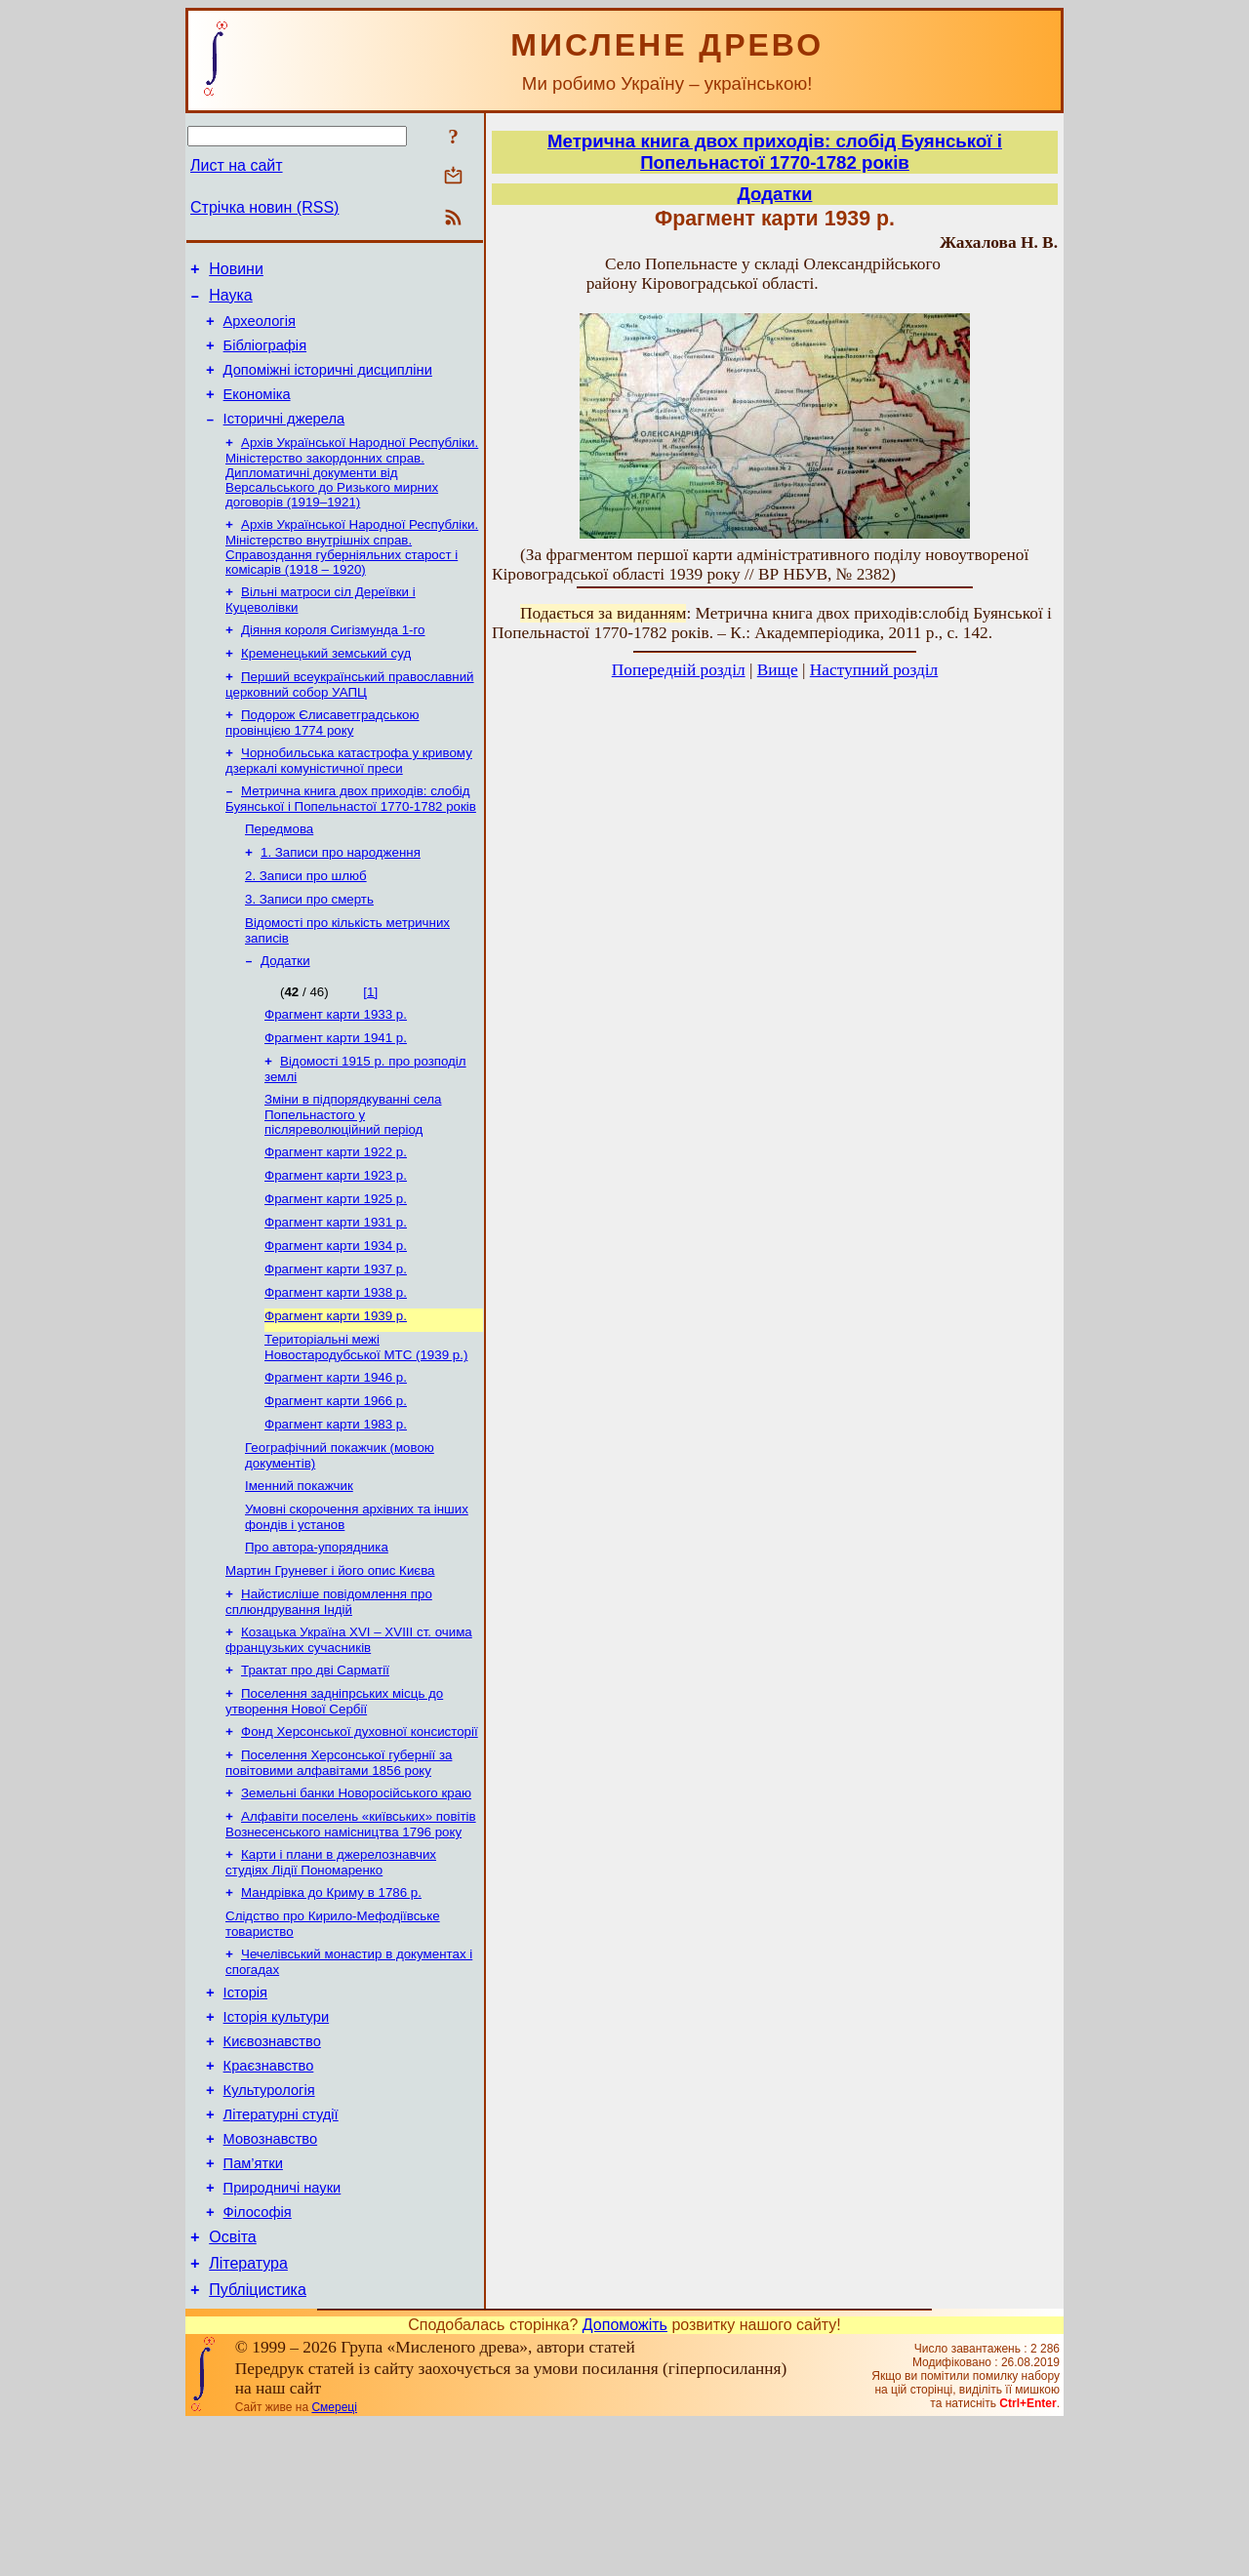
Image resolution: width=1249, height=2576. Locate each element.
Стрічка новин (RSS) (264, 207)
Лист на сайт (236, 165)
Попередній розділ (678, 670)
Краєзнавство (268, 2191)
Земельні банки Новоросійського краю (356, 1897)
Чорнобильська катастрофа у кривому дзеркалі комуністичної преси (348, 797)
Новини (236, 271)
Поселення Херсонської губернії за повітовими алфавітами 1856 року (338, 1865)
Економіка (257, 412)
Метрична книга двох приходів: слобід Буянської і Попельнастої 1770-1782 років (350, 837)
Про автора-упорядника (316, 1636)
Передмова (279, 869)
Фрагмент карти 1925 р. (335, 1262)
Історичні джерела (284, 439)
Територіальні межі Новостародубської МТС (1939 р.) (365, 1422)
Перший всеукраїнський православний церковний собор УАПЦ (349, 717)
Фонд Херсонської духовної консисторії (359, 1832)
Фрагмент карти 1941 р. (335, 1091)
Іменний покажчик (299, 1570)
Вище (777, 670)
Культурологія (269, 2219)
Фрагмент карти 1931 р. (335, 1287)
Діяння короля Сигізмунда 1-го (333, 658)
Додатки (285, 1010)
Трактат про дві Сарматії (315, 1766)
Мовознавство (270, 2273)
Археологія (259, 330)
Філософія (257, 2355)
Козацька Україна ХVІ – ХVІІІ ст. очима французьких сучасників (348, 1734)
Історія (245, 2109)
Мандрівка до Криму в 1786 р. (331, 2002)
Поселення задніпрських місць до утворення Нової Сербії (334, 1800)
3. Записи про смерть (309, 945)
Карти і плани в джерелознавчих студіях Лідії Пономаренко (330, 1970)
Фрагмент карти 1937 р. (335, 1338)
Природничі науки (282, 2328)
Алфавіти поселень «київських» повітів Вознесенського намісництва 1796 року (350, 1930)
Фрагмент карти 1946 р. (335, 1454)
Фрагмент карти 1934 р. (335, 1313)
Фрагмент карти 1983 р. (335, 1505)
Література (248, 2412)
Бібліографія (264, 357)
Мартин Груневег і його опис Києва (329, 1661)
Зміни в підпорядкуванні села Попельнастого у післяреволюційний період (353, 1171)
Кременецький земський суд (326, 683)
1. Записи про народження (341, 894)
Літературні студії (281, 2246)
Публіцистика (257, 2442)
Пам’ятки (253, 2301)
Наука (231, 301)
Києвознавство (272, 2164)
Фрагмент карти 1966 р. (335, 1479)
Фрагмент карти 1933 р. (335, 1066)
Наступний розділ (874, 670)
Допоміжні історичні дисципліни (327, 384)
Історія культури (276, 2137)
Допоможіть (625, 2477)
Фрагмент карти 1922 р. (335, 1211)
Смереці (333, 2559)
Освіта (233, 2383)
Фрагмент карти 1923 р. (335, 1236)
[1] (370, 1041)
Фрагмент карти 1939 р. (335, 1389)
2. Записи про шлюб (306, 919)
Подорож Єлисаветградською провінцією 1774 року (322, 757)
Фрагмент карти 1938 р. (335, 1363)
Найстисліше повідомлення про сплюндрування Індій (328, 1694)
